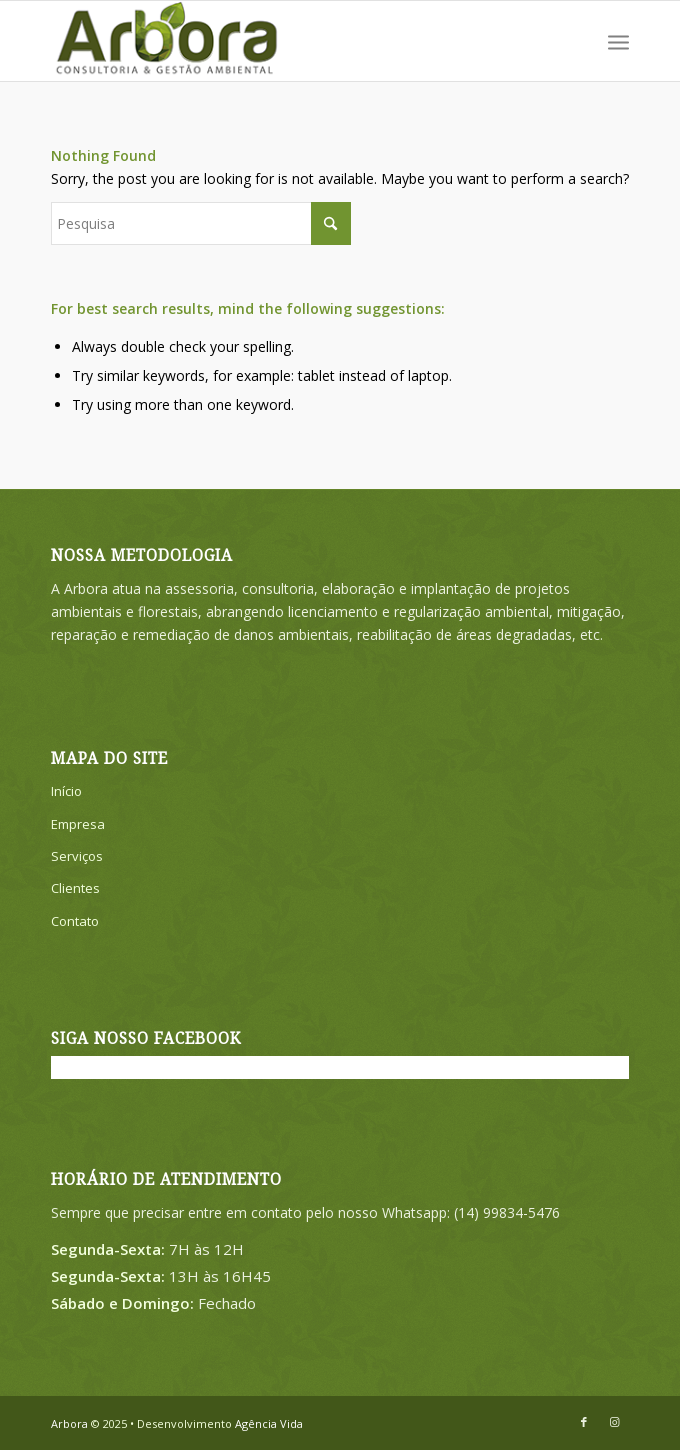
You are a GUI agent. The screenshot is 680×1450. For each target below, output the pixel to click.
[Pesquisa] (201, 223)
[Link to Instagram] (614, 1422)
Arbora (69, 1423)
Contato (75, 921)
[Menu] (618, 41)
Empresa (78, 824)
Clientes (75, 888)
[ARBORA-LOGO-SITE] (282, 41)
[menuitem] (618, 41)
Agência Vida (269, 1423)
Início (66, 791)
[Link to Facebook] (584, 1422)
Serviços (77, 856)
